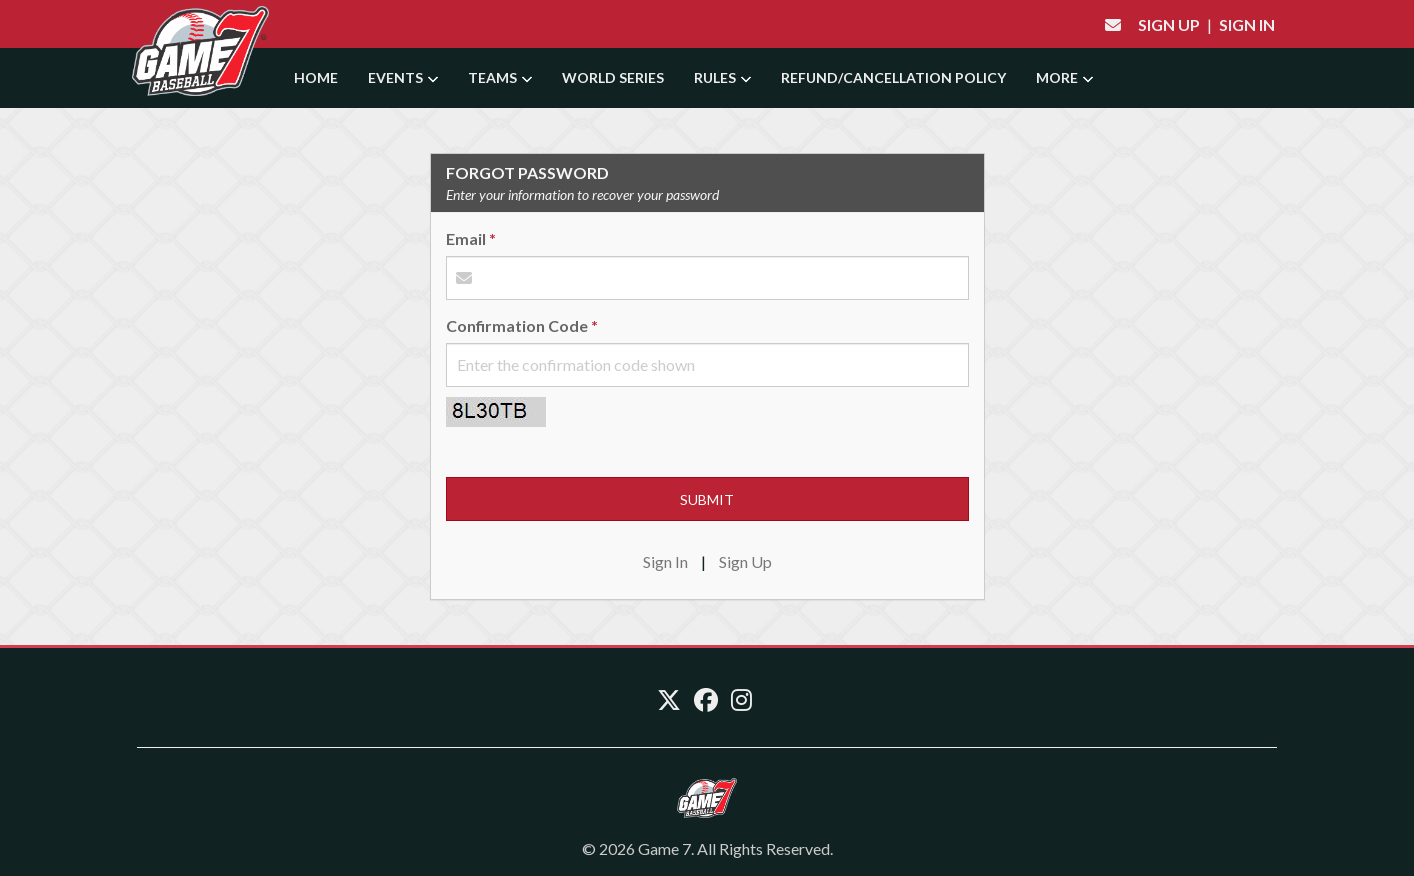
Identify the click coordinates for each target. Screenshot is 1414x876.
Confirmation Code (517, 325)
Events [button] (403, 77)
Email (466, 238)
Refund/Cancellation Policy (893, 77)
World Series (613, 77)
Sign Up (1169, 24)
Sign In (1247, 24)
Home (316, 77)
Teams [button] (500, 77)
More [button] (1064, 77)
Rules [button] (722, 77)
